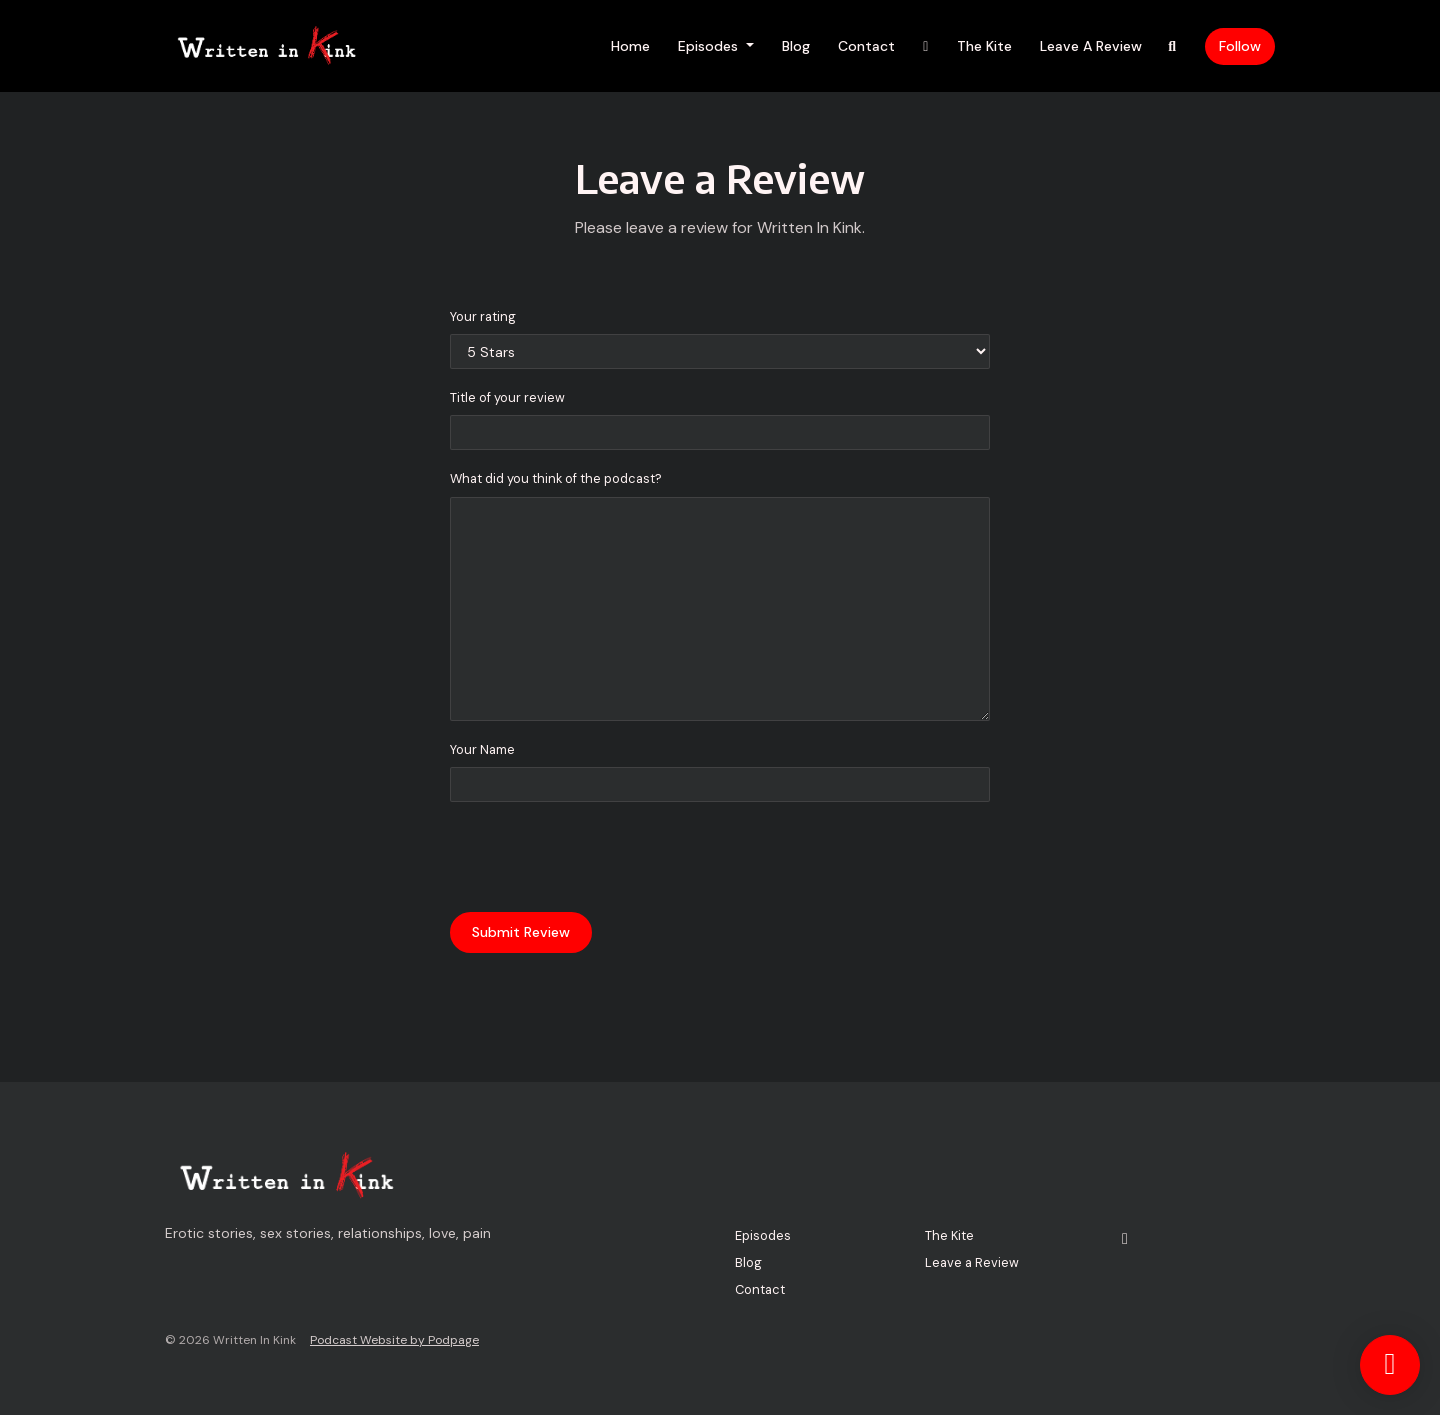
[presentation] (602, 857)
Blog (796, 46)
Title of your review (507, 397)
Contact (866, 46)
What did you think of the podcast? (556, 478)
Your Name (482, 749)
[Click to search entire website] (1173, 46)
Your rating (483, 316)
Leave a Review (1091, 46)
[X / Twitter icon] (1125, 1239)
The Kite (984, 46)
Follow (1240, 46)
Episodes (710, 46)
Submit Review (521, 932)
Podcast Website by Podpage (394, 1340)
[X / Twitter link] (926, 46)
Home (630, 46)
